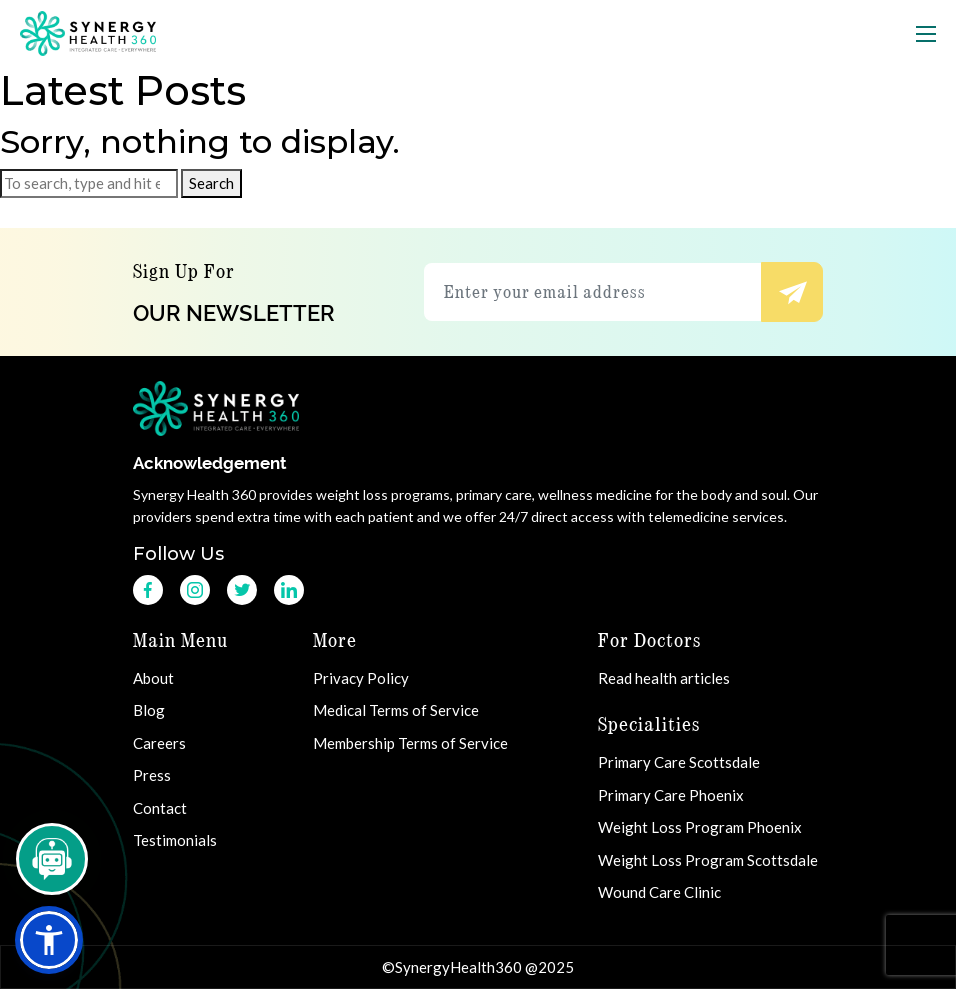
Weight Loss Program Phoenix (700, 827)
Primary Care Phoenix (671, 795)
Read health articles (664, 678)
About (156, 678)
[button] (49, 940)
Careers (162, 743)
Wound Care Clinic (659, 892)
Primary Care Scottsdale (679, 762)
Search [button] (211, 183)
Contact (162, 808)
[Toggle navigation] (926, 34)
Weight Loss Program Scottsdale (708, 860)
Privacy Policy (361, 678)
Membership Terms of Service (410, 743)
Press (154, 775)
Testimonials (177, 840)
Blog (151, 710)
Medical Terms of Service (396, 710)
